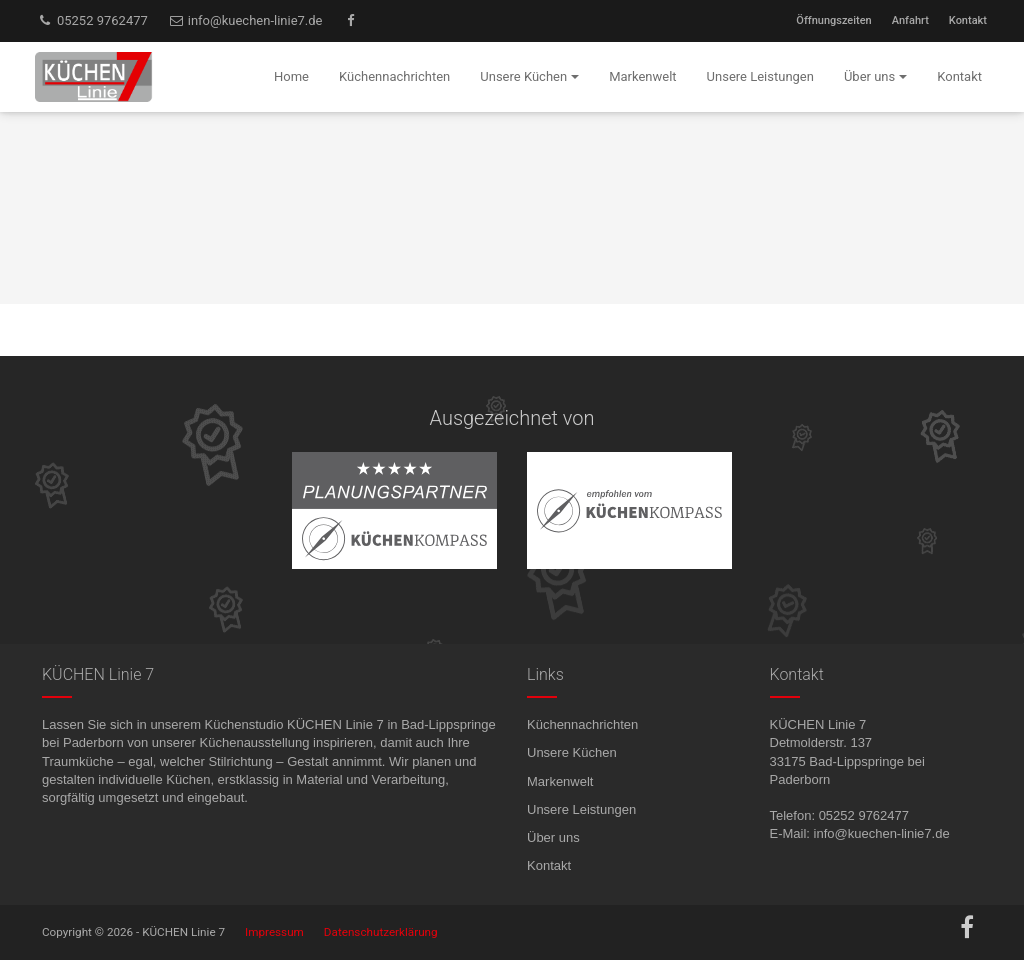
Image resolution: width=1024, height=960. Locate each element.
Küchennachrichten (582, 724)
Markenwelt (560, 781)
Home (291, 76)
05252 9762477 (92, 20)
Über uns (553, 837)
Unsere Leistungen (581, 809)
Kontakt (968, 20)
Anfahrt (910, 20)
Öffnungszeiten (833, 20)
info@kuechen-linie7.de (245, 20)
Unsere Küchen (572, 752)
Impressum (274, 932)
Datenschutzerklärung (381, 932)
